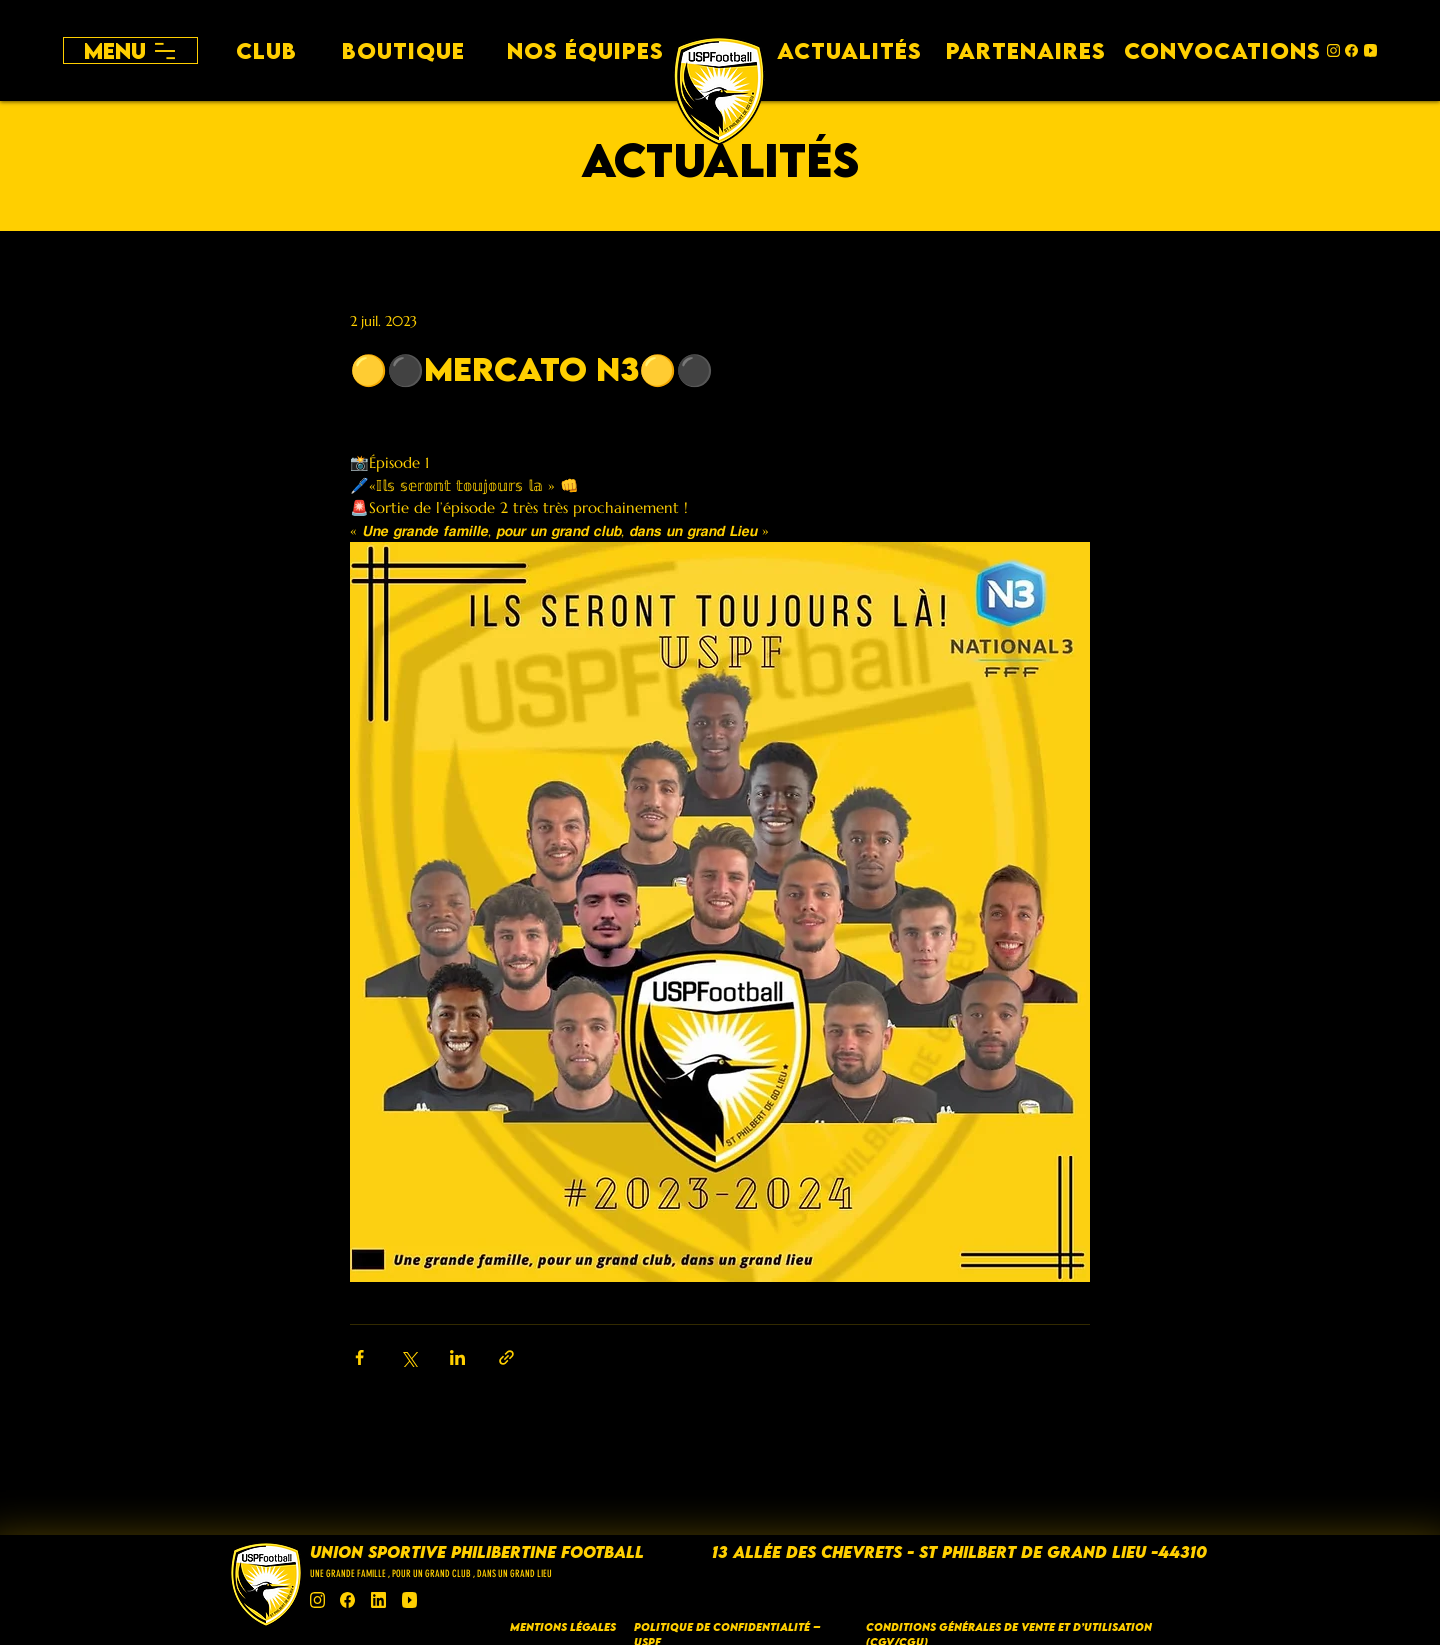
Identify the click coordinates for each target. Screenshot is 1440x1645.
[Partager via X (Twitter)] (408, 1357)
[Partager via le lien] (506, 1357)
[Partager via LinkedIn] (457, 1357)
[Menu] (130, 50)
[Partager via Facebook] (359, 1357)
